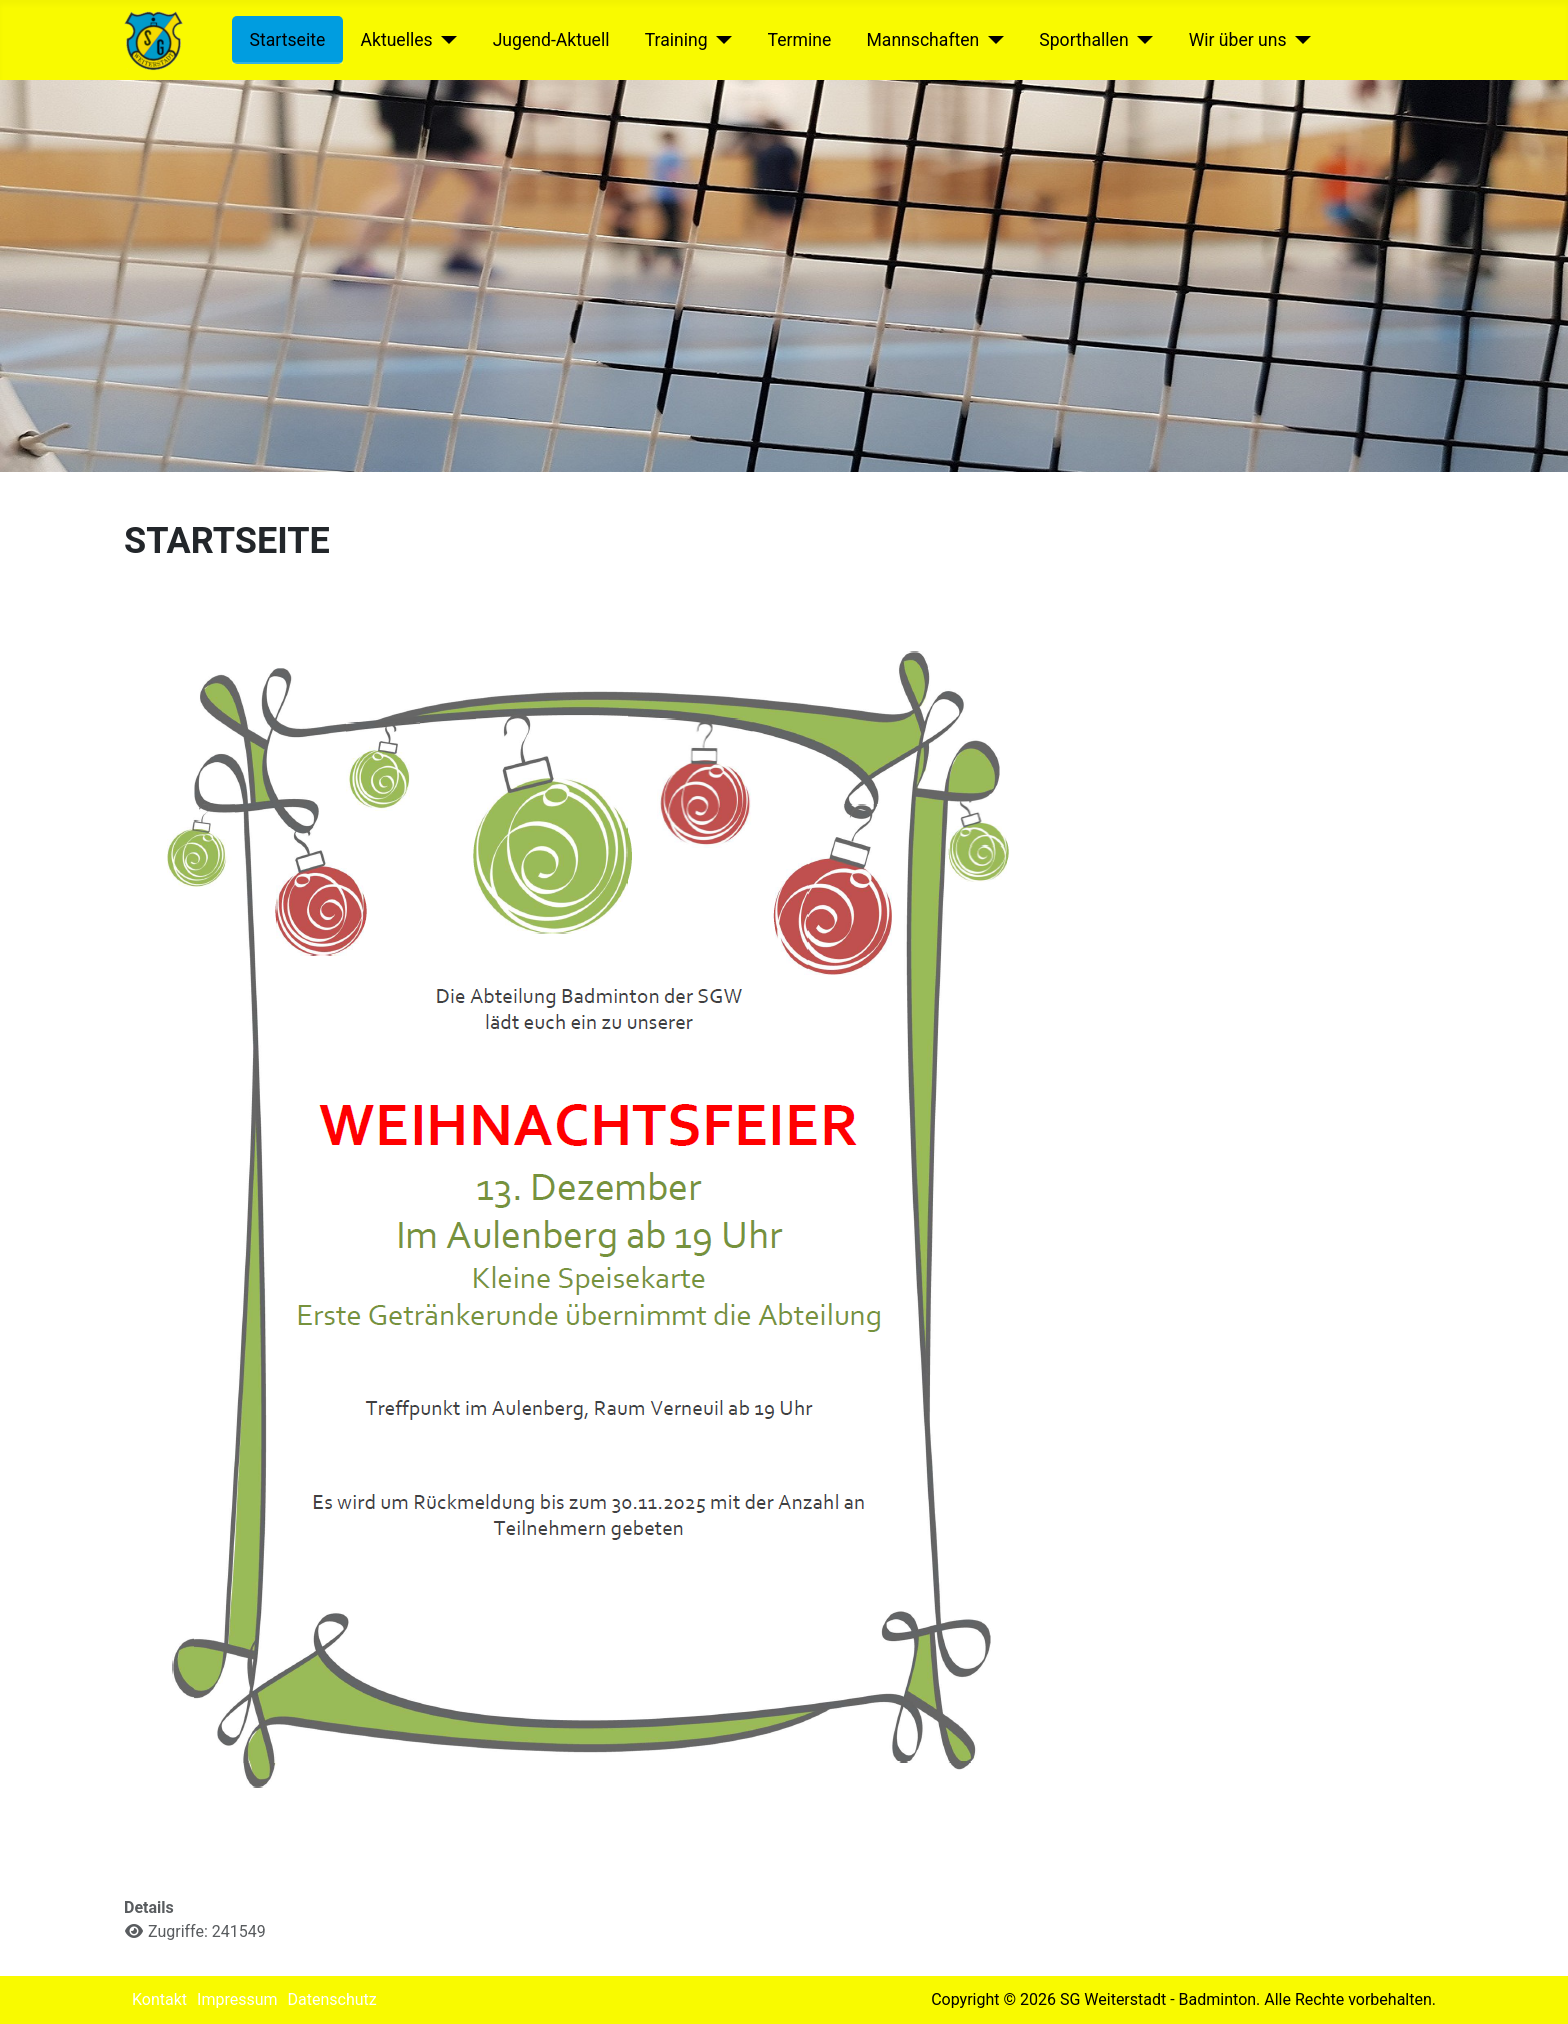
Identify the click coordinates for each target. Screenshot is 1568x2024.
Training (676, 40)
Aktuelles (396, 40)
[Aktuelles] (445, 40)
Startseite (288, 40)
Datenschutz (332, 1999)
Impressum (237, 1999)
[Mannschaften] (991, 40)
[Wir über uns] (1299, 40)
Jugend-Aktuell (551, 40)
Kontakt (159, 1999)
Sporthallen (1083, 40)
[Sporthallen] (1141, 40)
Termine (800, 40)
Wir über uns (1238, 40)
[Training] (720, 40)
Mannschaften (922, 40)
